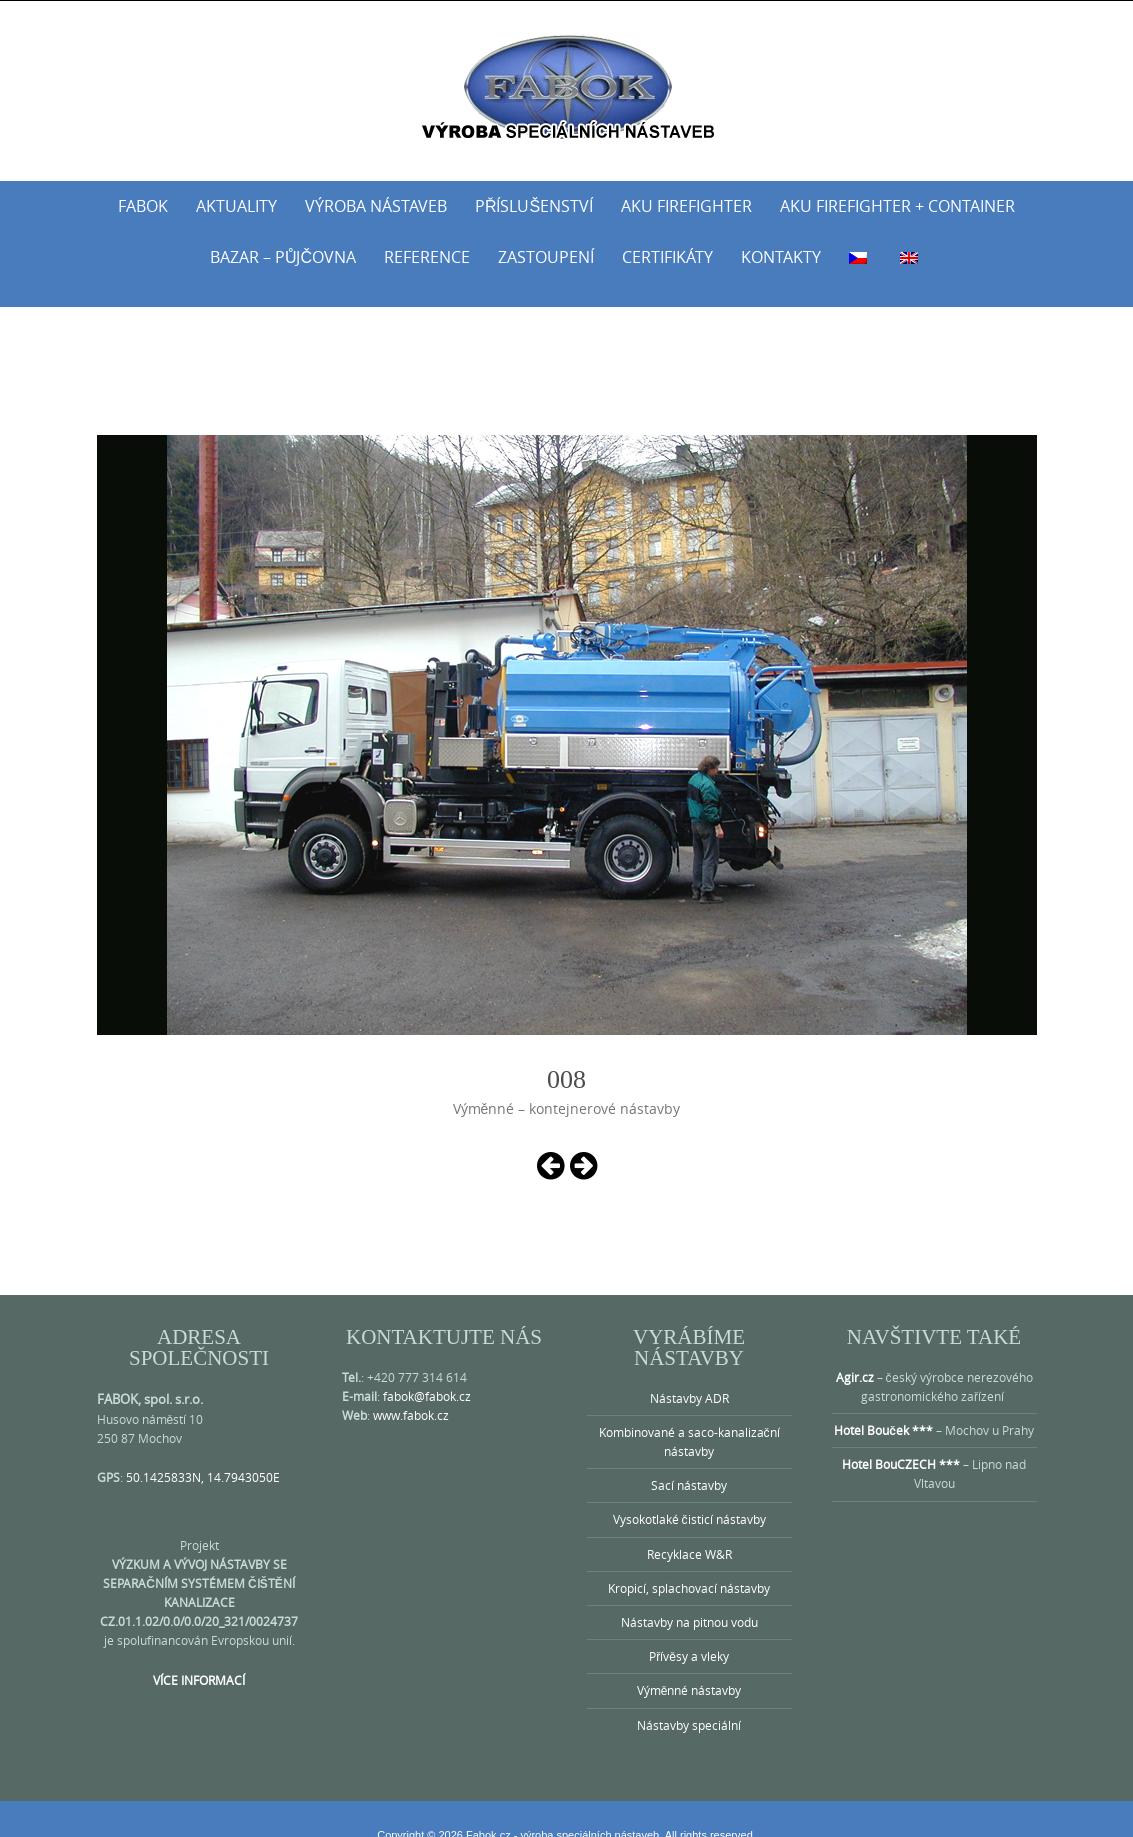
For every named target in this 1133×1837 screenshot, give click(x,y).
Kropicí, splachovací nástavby (689, 1564)
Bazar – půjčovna (283, 257)
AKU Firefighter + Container (897, 206)
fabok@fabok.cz (427, 1372)
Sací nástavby (689, 1461)
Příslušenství (534, 206)
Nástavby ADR (689, 1374)
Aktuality (236, 206)
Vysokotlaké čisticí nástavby (689, 1495)
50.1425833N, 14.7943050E (203, 1453)
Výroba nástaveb (376, 206)
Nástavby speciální (689, 1701)
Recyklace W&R (689, 1530)
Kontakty (781, 257)
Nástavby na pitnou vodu (689, 1598)
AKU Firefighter (686, 206)
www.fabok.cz (411, 1391)
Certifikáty (667, 257)
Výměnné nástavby (689, 1666)
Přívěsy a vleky (689, 1632)
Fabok (143, 206)
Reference (427, 257)
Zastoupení (546, 257)
